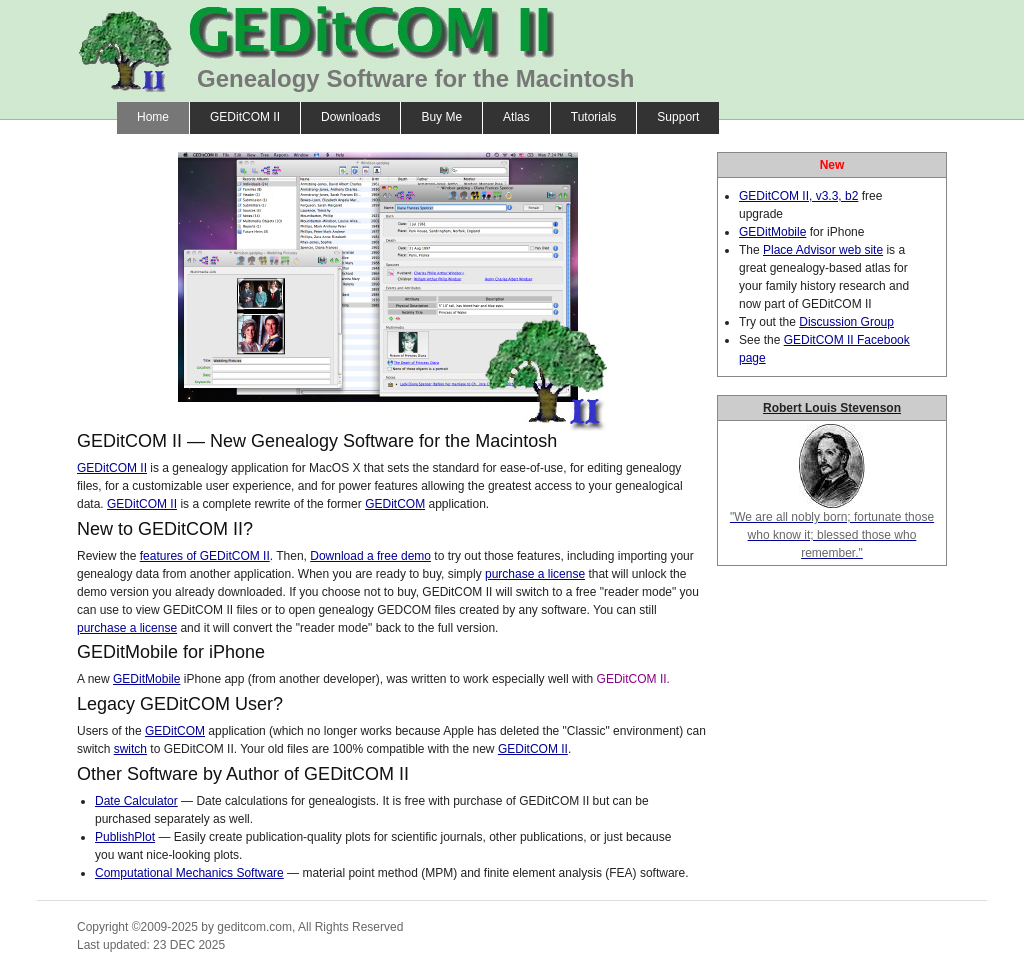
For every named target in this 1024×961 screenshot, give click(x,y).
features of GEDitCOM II (205, 556)
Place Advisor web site (823, 250)
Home (153, 117)
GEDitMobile (146, 679)
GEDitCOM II (245, 117)
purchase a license (535, 574)
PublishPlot (125, 837)
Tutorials (594, 117)
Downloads (350, 117)
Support (678, 117)
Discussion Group (846, 322)
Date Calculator (136, 801)
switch (130, 749)
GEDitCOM (395, 504)
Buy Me (441, 117)
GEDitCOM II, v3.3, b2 (798, 196)
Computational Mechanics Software (189, 873)
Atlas (516, 117)
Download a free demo (370, 556)
